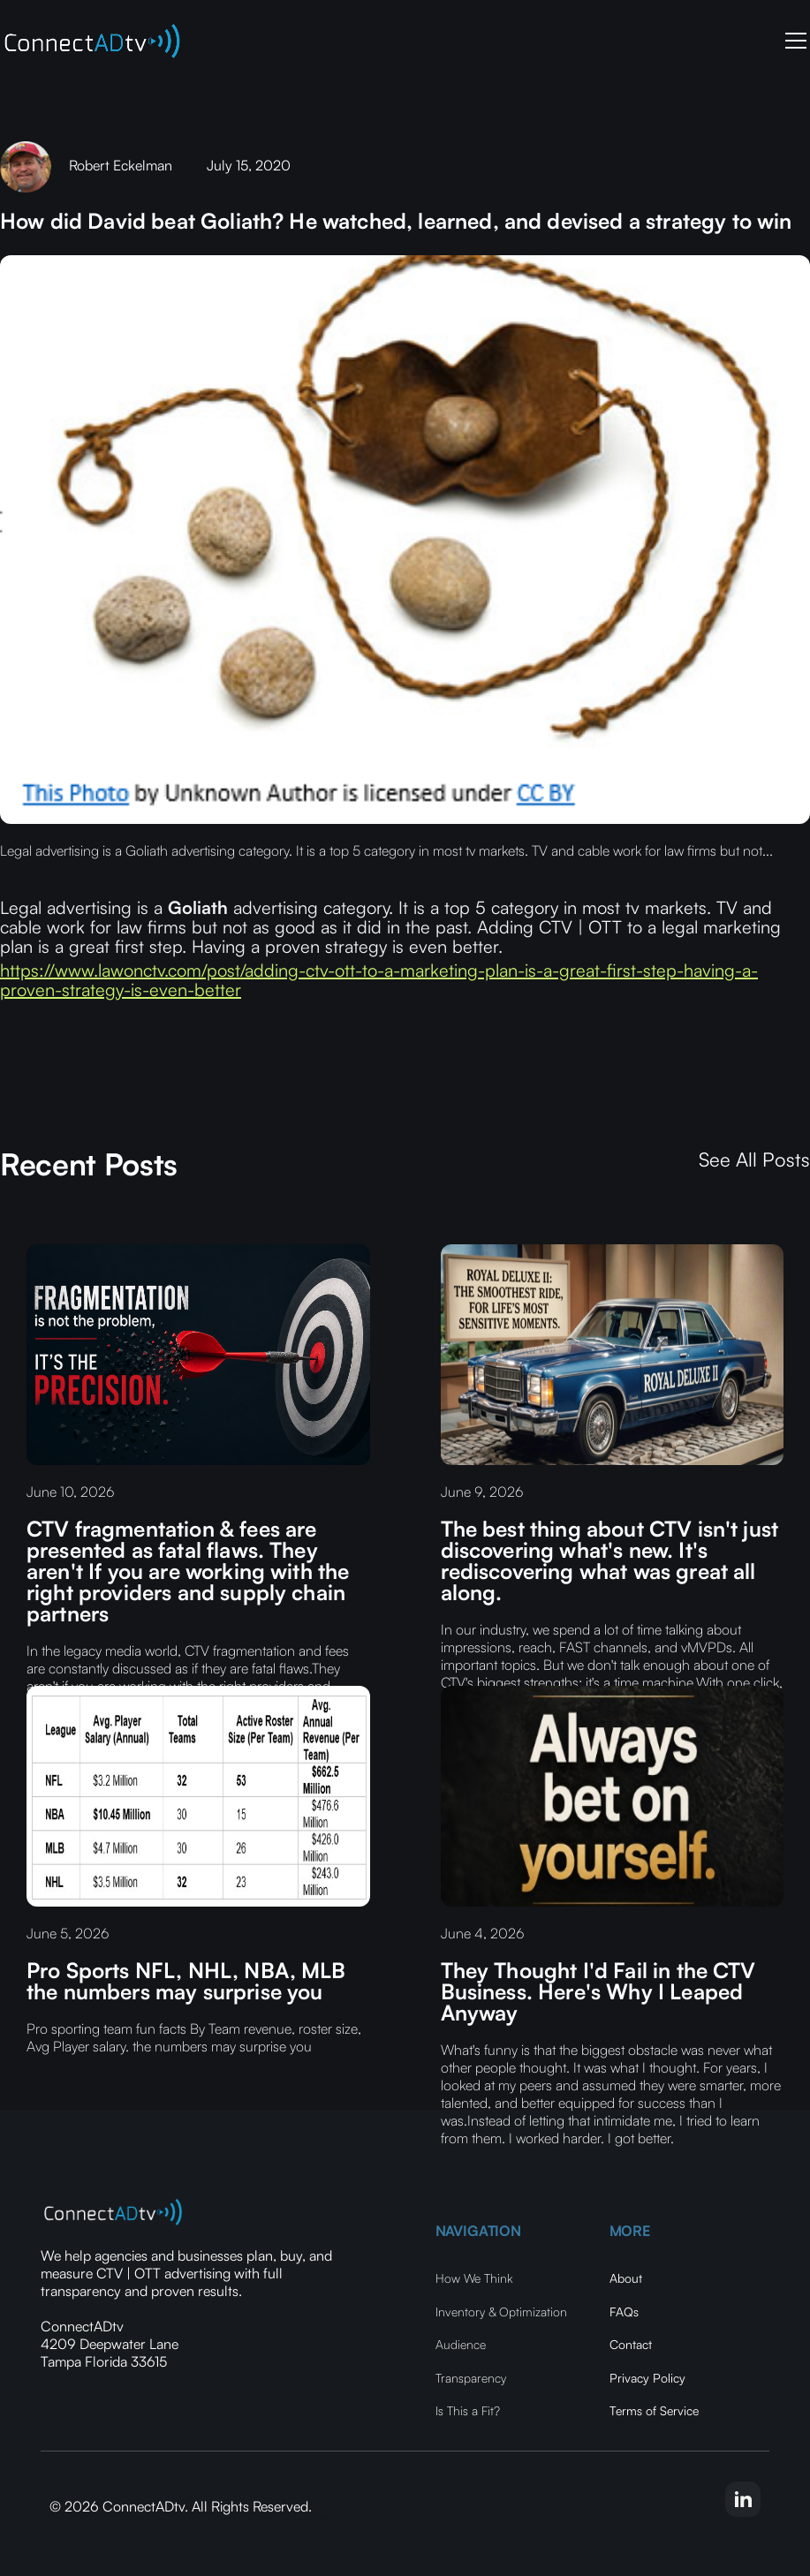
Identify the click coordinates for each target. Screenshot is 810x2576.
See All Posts (754, 1159)
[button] (792, 40)
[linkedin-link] (743, 2499)
